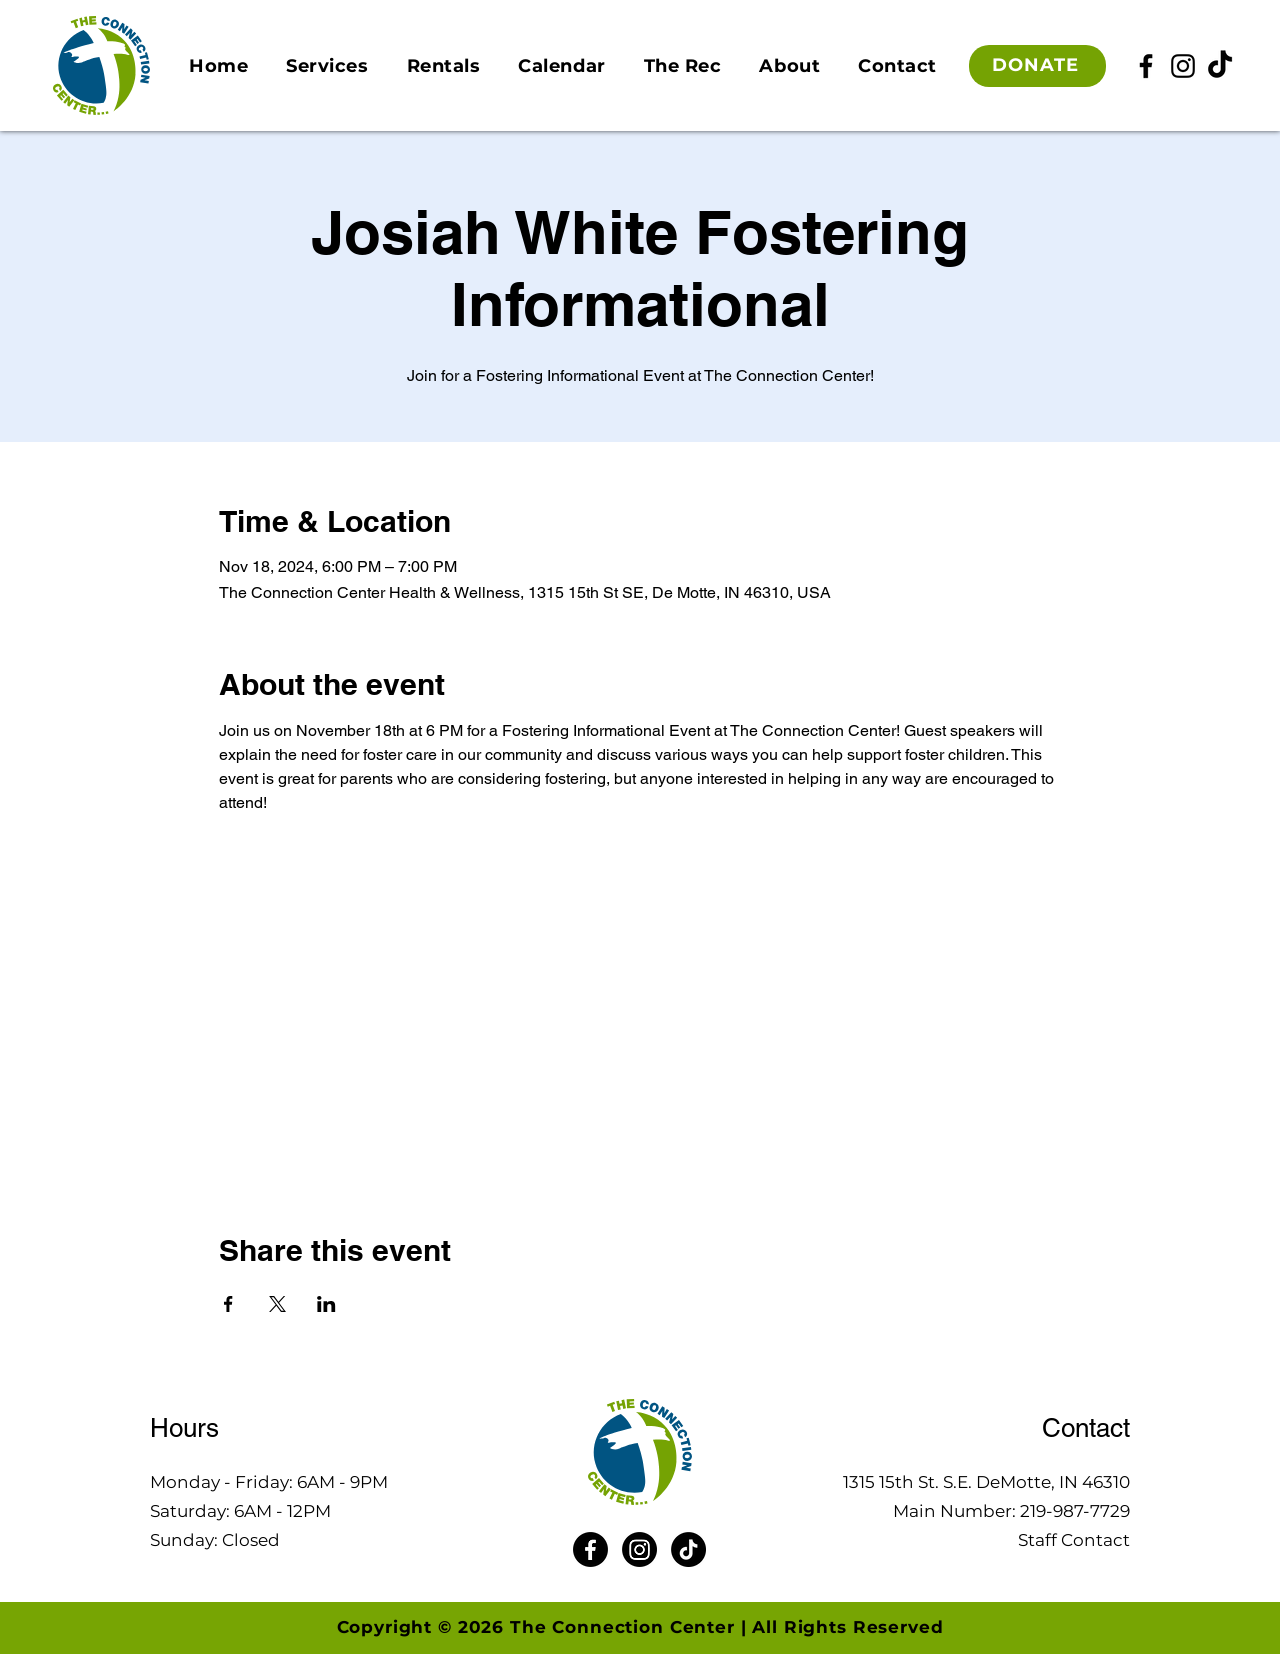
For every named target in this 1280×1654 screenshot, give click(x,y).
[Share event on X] (277, 1304)
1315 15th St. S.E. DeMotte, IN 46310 (986, 1482)
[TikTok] (1220, 66)
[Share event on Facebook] (228, 1304)
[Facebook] (1146, 66)
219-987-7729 (1075, 1511)
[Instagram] (1183, 66)
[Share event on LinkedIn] (326, 1304)
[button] (327, 66)
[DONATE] (1037, 66)
